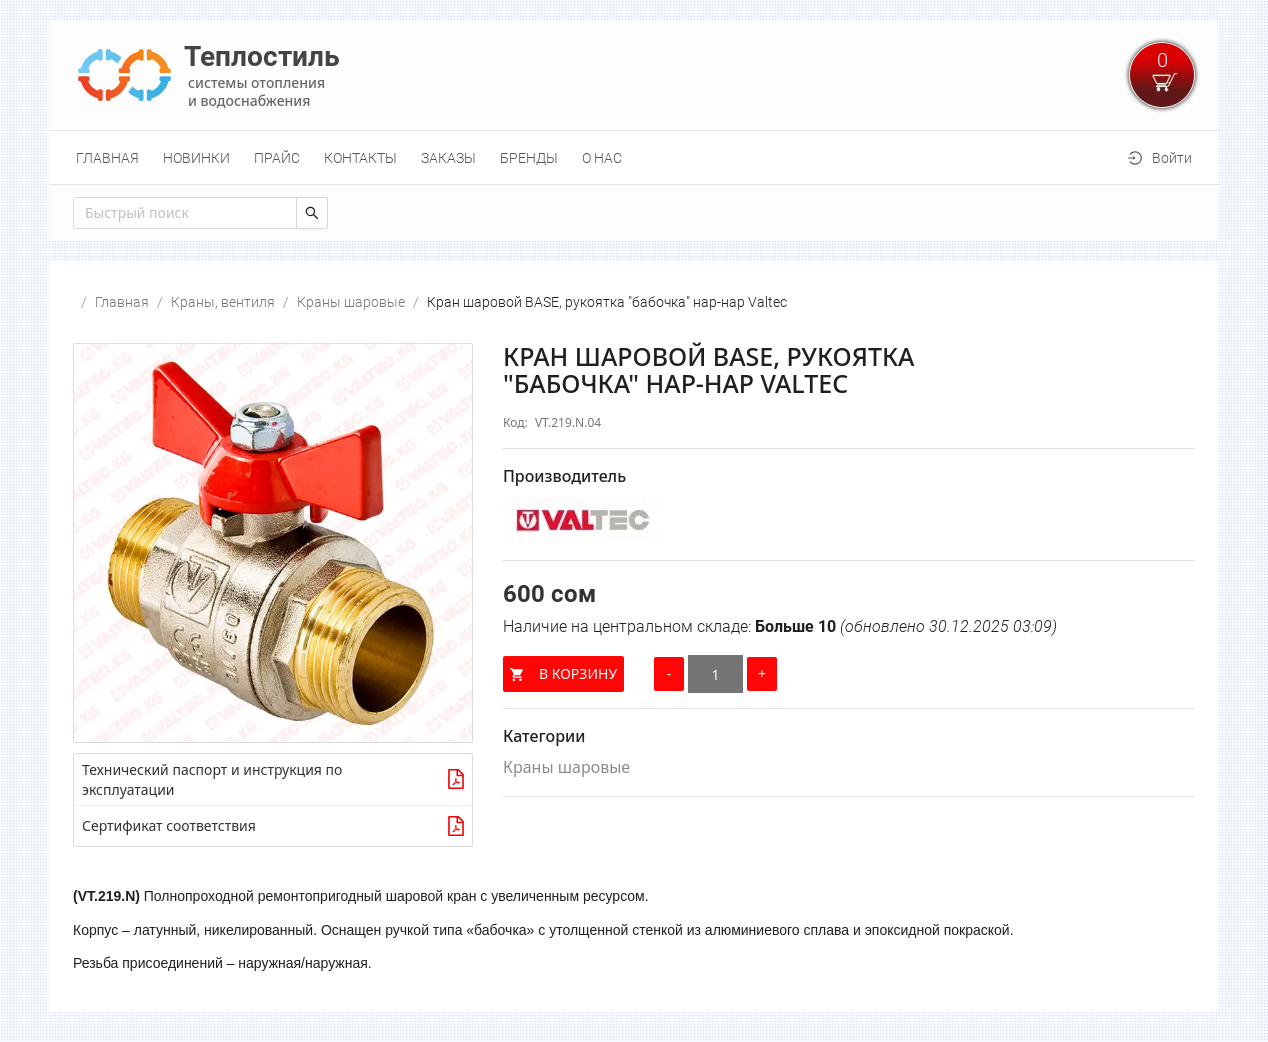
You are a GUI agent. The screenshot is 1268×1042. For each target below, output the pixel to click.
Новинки (196, 158)
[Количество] (715, 674)
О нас (602, 158)
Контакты (360, 158)
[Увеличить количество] (762, 674)
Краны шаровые (351, 302)
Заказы (448, 158)
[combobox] (185, 213)
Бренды (529, 158)
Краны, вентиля (223, 302)
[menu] (634, 157)
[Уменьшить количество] (669, 674)
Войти (1172, 158)
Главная (107, 158)
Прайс (277, 158)
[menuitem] (107, 158)
